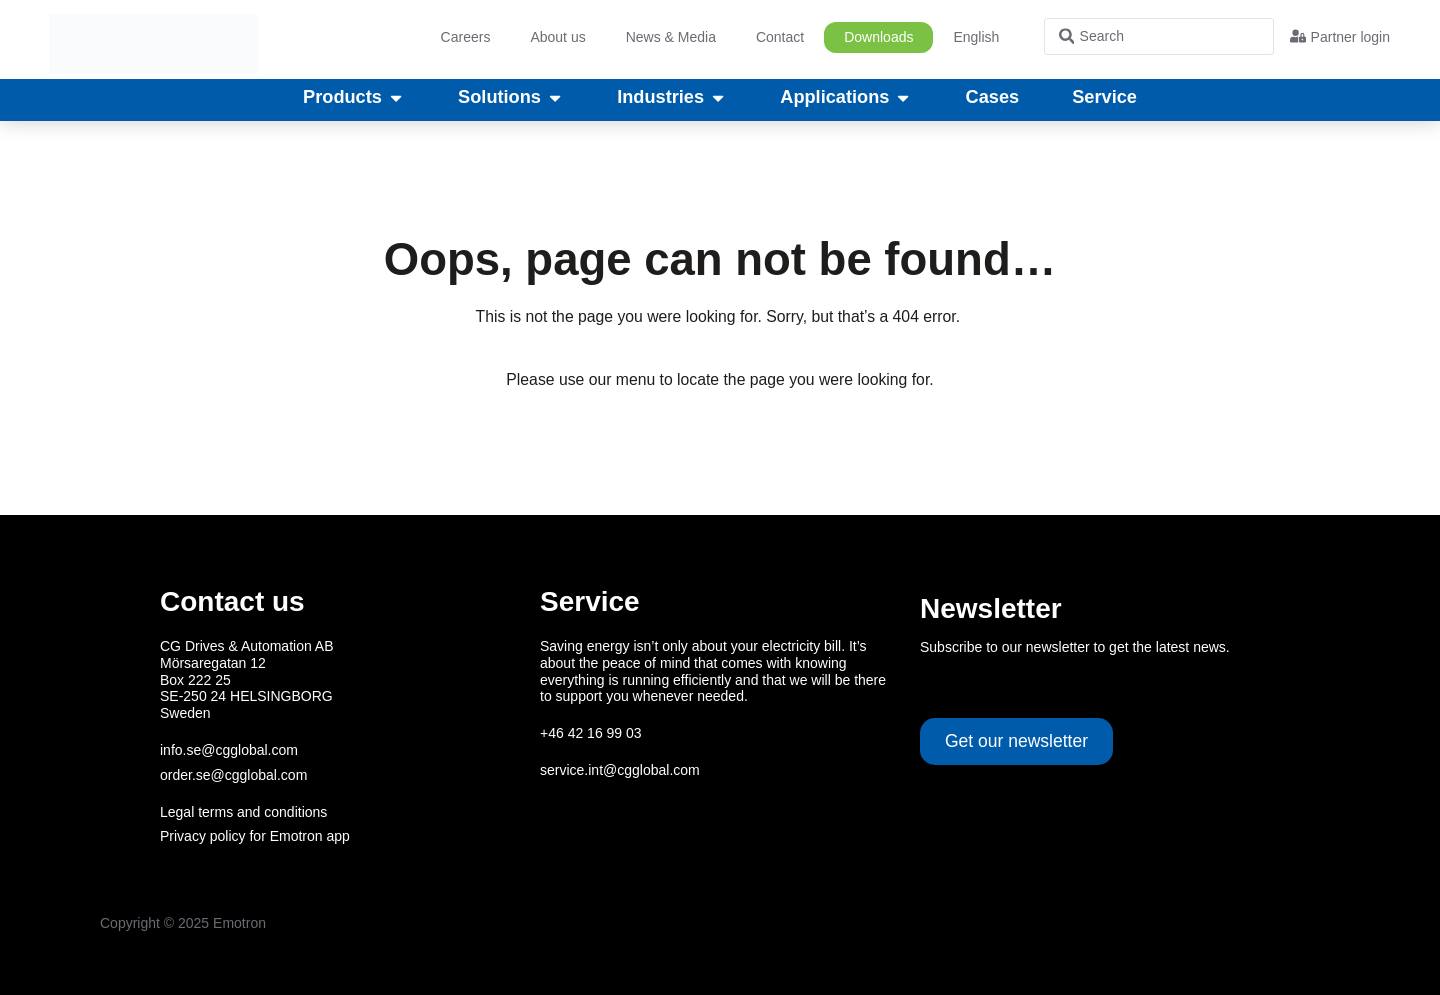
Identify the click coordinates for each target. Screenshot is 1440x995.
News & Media (671, 37)
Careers (466, 37)
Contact (780, 37)
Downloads (878, 37)
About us (557, 37)
